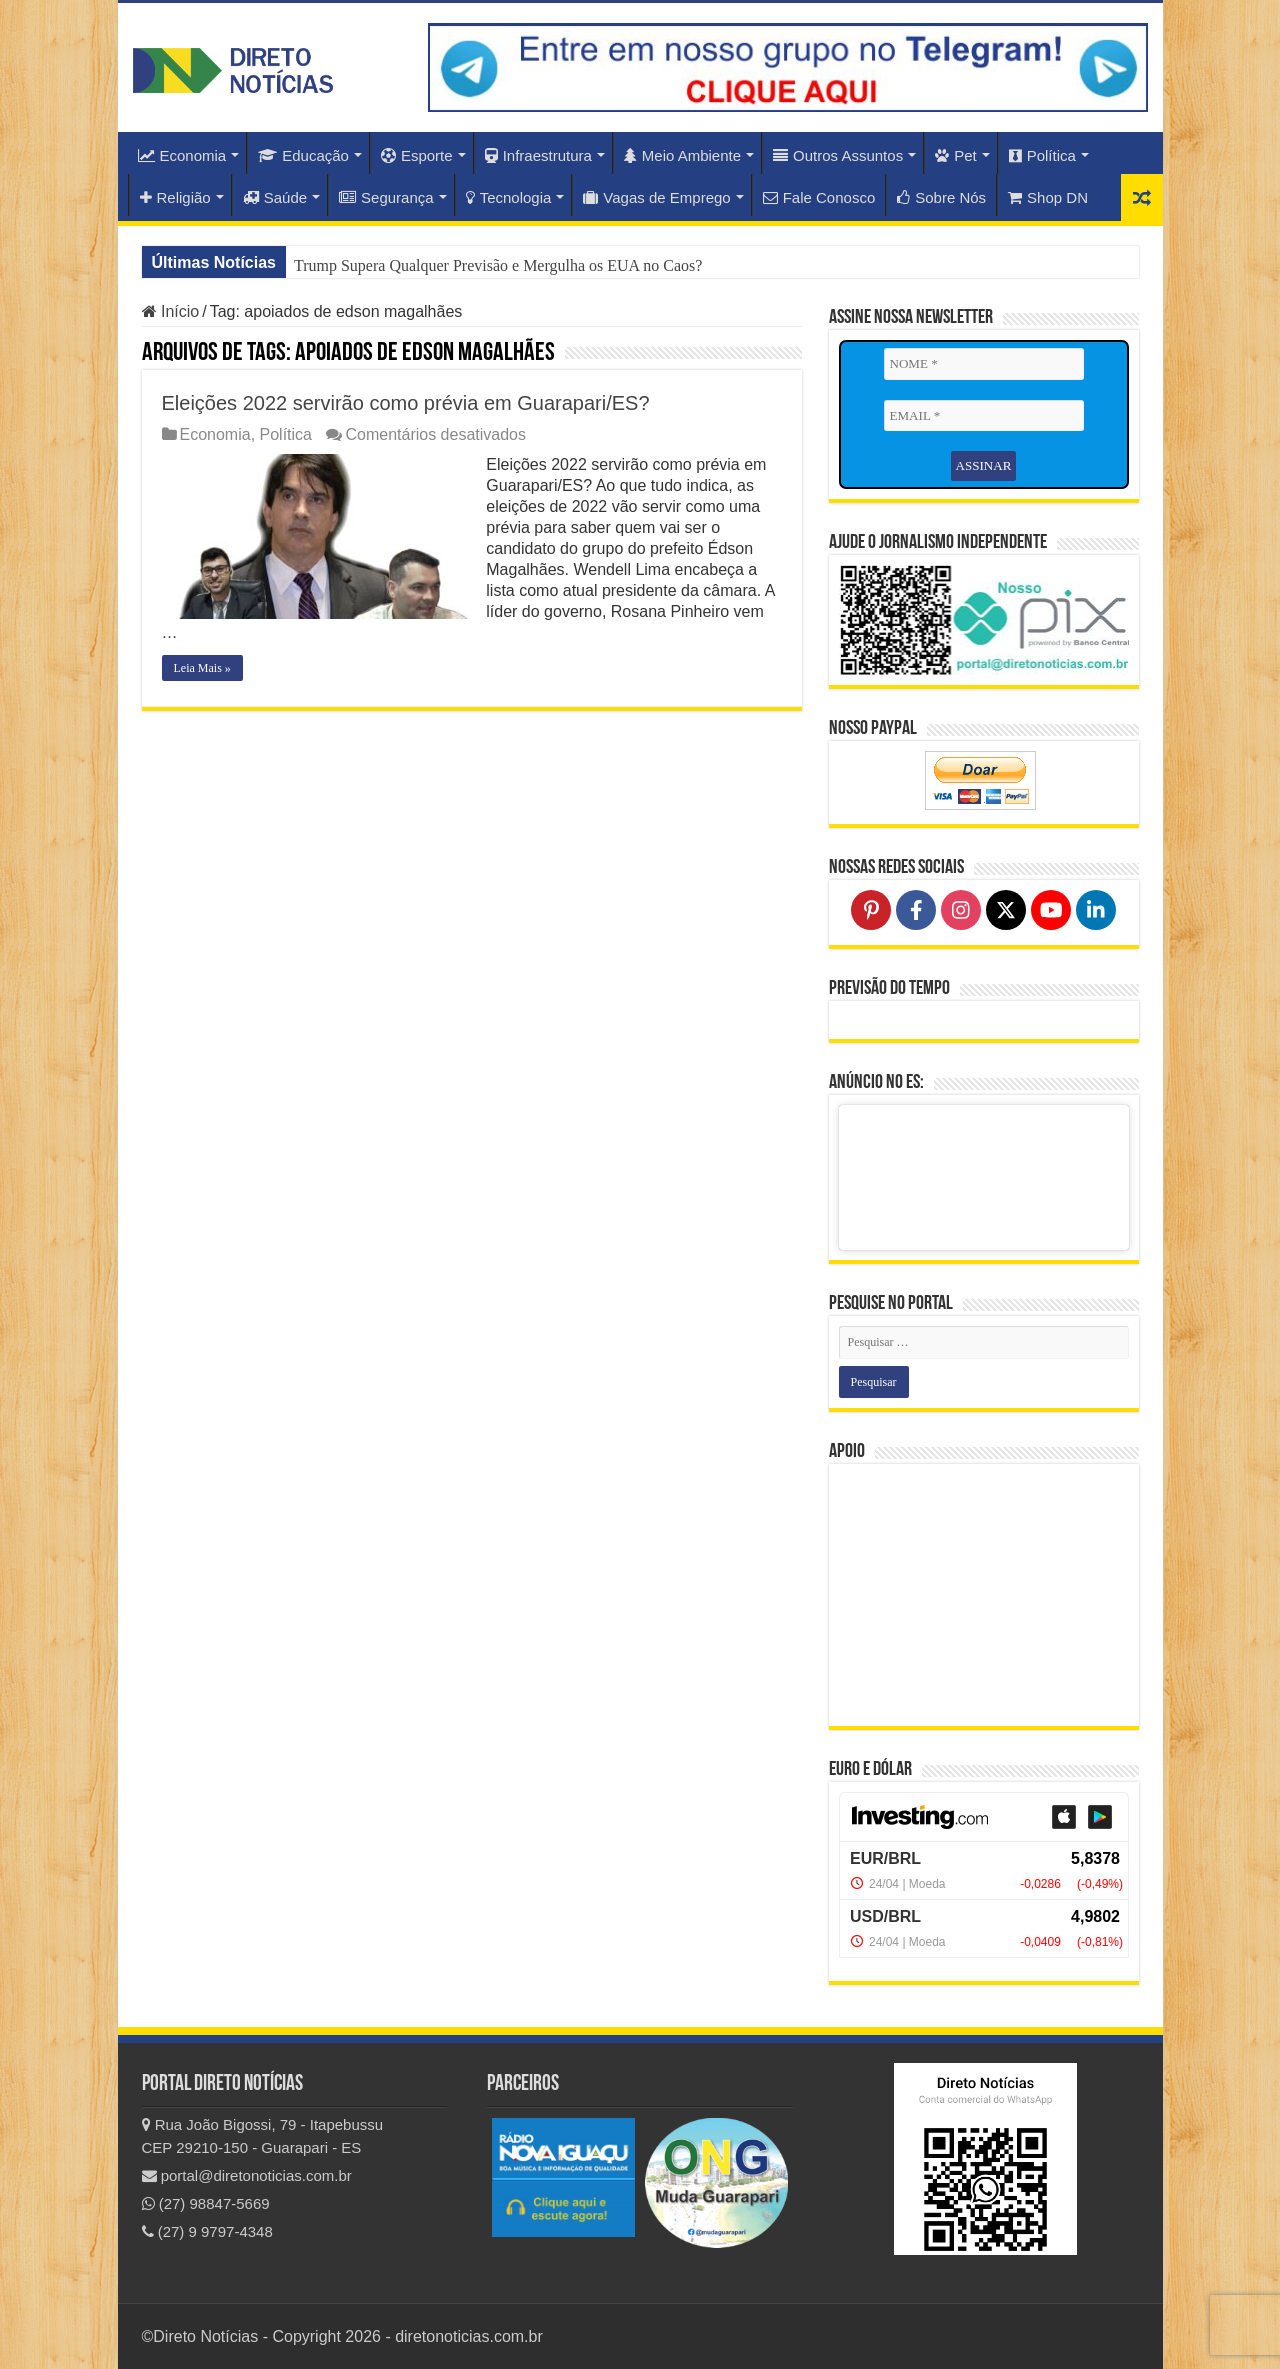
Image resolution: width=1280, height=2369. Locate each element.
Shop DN (1048, 197)
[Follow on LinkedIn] (1096, 910)
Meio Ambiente (682, 155)
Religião (175, 197)
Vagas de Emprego (656, 197)
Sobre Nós (941, 197)
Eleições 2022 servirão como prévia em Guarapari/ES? (406, 403)
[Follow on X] (1006, 910)
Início (171, 311)
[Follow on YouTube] (1051, 910)
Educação (303, 155)
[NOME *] (984, 364)
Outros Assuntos (838, 155)
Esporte (417, 155)
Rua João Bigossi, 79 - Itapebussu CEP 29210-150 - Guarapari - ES (263, 2136)
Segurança (386, 197)
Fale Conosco (819, 197)
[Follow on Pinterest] (871, 910)
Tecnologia (509, 197)
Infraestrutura (538, 155)
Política (1042, 155)
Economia (182, 155)
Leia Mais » (202, 668)
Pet (956, 155)
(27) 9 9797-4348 (207, 2231)
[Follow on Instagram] (961, 910)
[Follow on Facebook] (916, 910)
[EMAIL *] (984, 416)
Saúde (275, 197)
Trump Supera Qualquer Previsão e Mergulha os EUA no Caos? (498, 265)
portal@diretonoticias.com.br (247, 2175)
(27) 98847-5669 (206, 2203)
